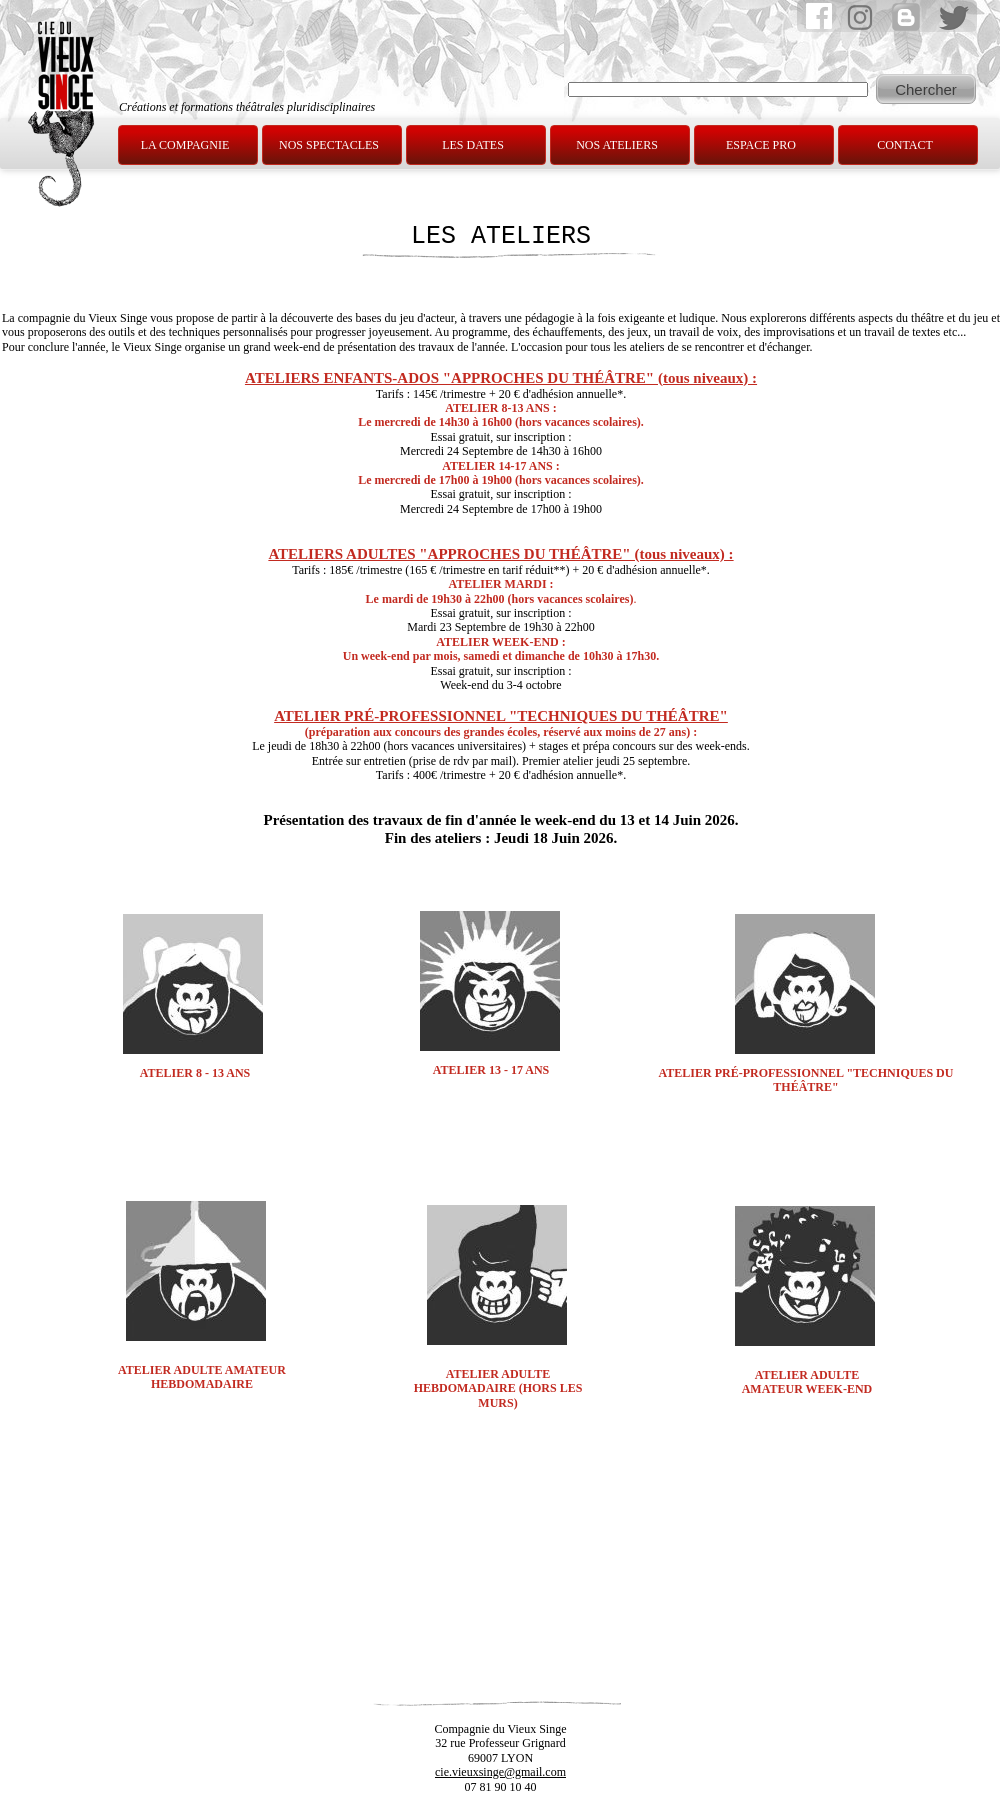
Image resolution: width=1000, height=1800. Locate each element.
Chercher (926, 89)
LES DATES (473, 145)
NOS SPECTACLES (329, 145)
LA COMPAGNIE (185, 145)
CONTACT (905, 145)
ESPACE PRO (761, 145)
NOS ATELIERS (617, 145)
